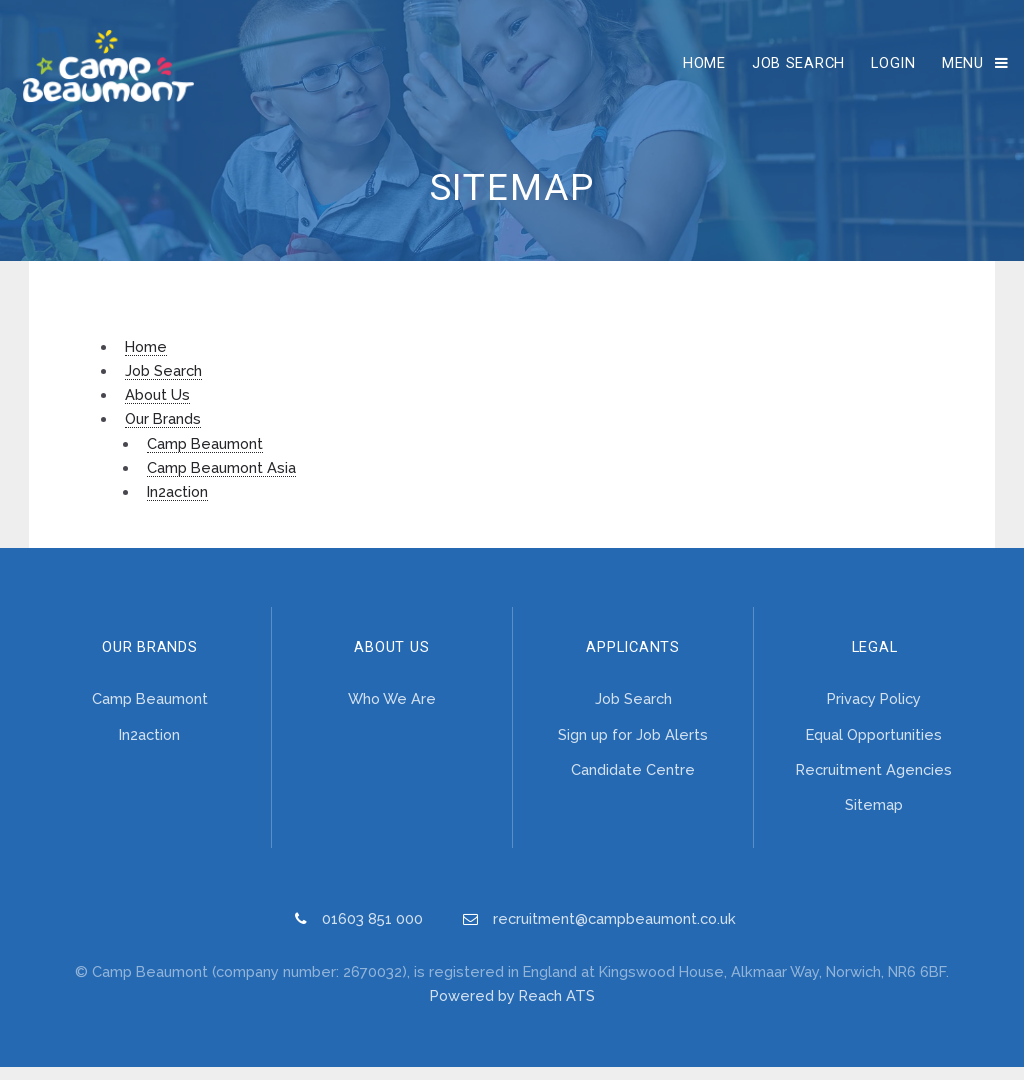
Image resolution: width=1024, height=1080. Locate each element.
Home (697, 69)
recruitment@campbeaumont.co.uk (614, 931)
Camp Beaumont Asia (221, 480)
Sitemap (874, 817)
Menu (956, 69)
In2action (177, 504)
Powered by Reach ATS (512, 1008)
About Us (157, 407)
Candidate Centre (633, 782)
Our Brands (163, 431)
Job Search (791, 69)
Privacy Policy (874, 711)
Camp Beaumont (205, 455)
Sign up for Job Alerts (633, 747)
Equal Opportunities (874, 747)
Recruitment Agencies (874, 782)
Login (887, 69)
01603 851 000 (372, 931)
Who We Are (392, 711)
